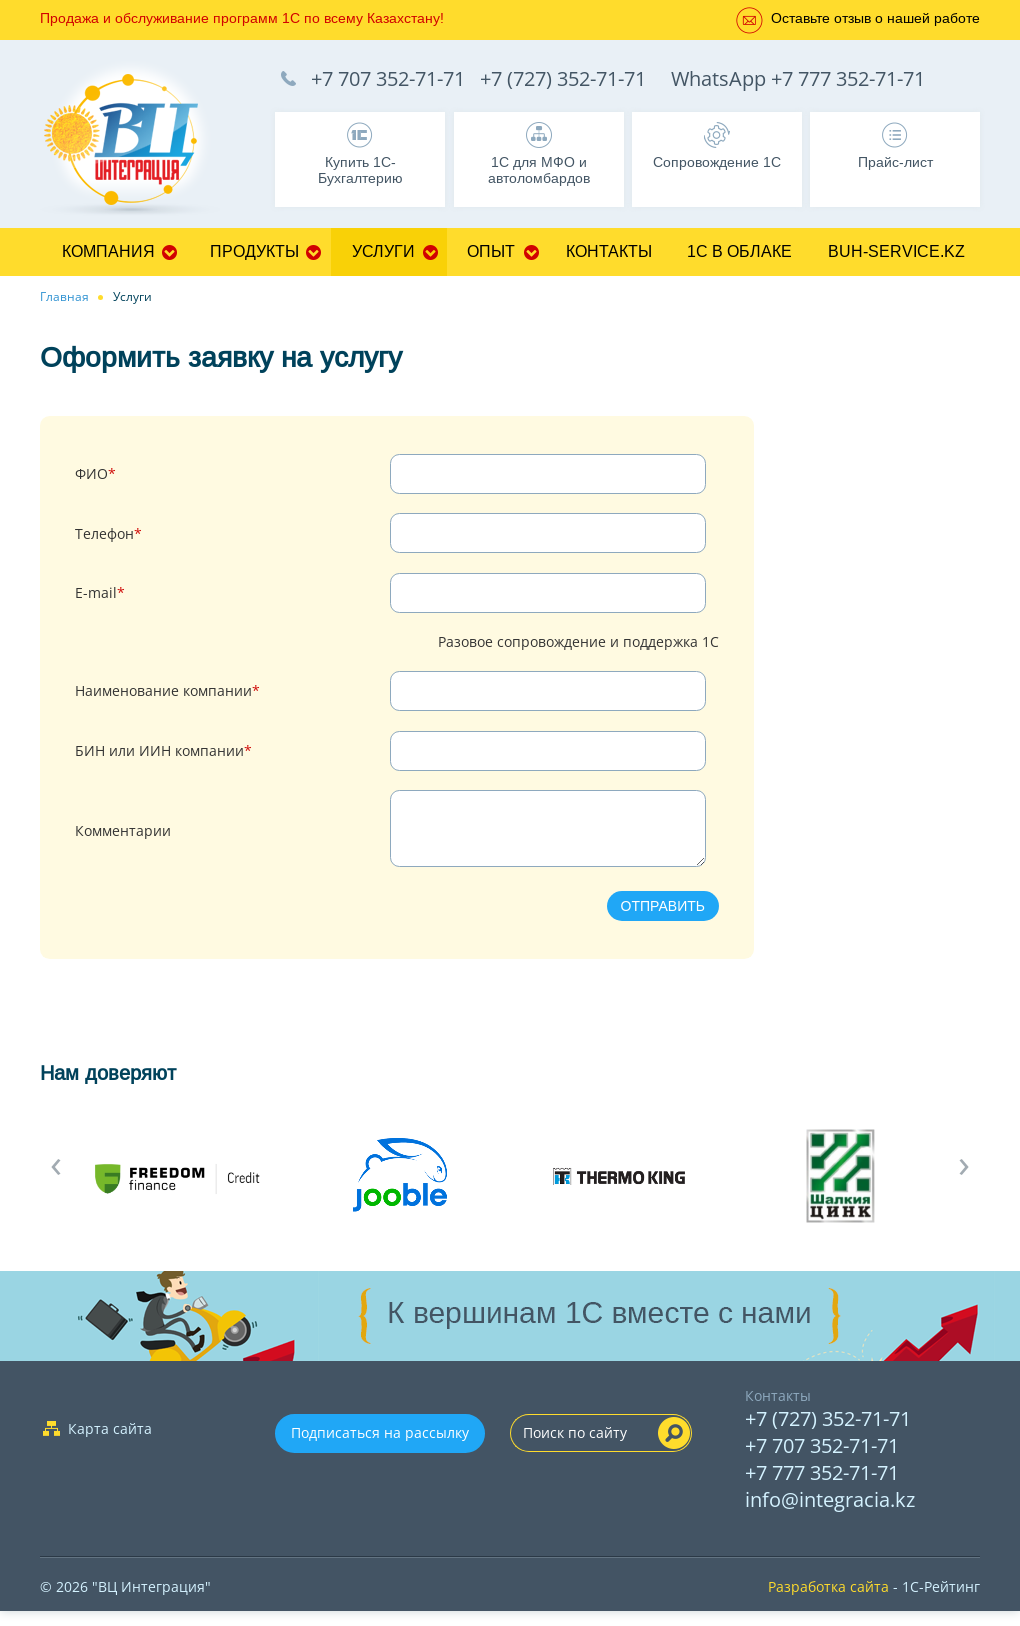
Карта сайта (110, 1443)
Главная (64, 296)
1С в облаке (739, 251)
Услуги (383, 251)
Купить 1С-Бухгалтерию (360, 170)
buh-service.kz (896, 251)
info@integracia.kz (830, 1514)
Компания (108, 251)
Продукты (254, 251)
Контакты (609, 251)
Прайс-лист (895, 162)
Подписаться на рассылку (380, 1447)
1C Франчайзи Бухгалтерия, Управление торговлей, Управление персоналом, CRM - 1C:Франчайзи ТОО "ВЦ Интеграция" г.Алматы (139, 141)
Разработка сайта (828, 1601)
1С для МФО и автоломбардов (539, 170)
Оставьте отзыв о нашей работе (875, 18)
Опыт (491, 251)
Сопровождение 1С (717, 162)
